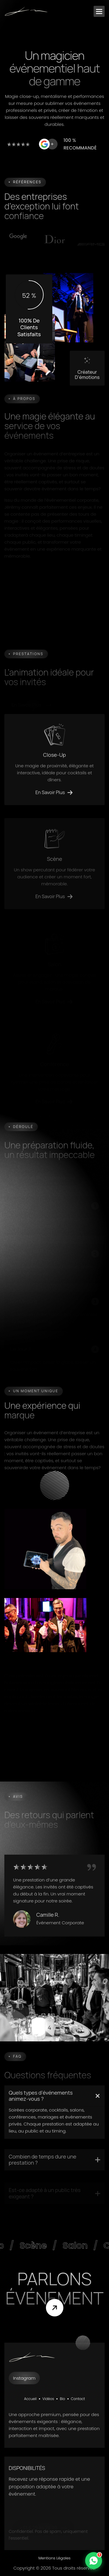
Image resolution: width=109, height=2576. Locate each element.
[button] (99, 11)
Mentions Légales (54, 2558)
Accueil (30, 2398)
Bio (62, 2398)
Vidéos (48, 2398)
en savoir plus (50, 800)
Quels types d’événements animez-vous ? (41, 2103)
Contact (78, 2398)
